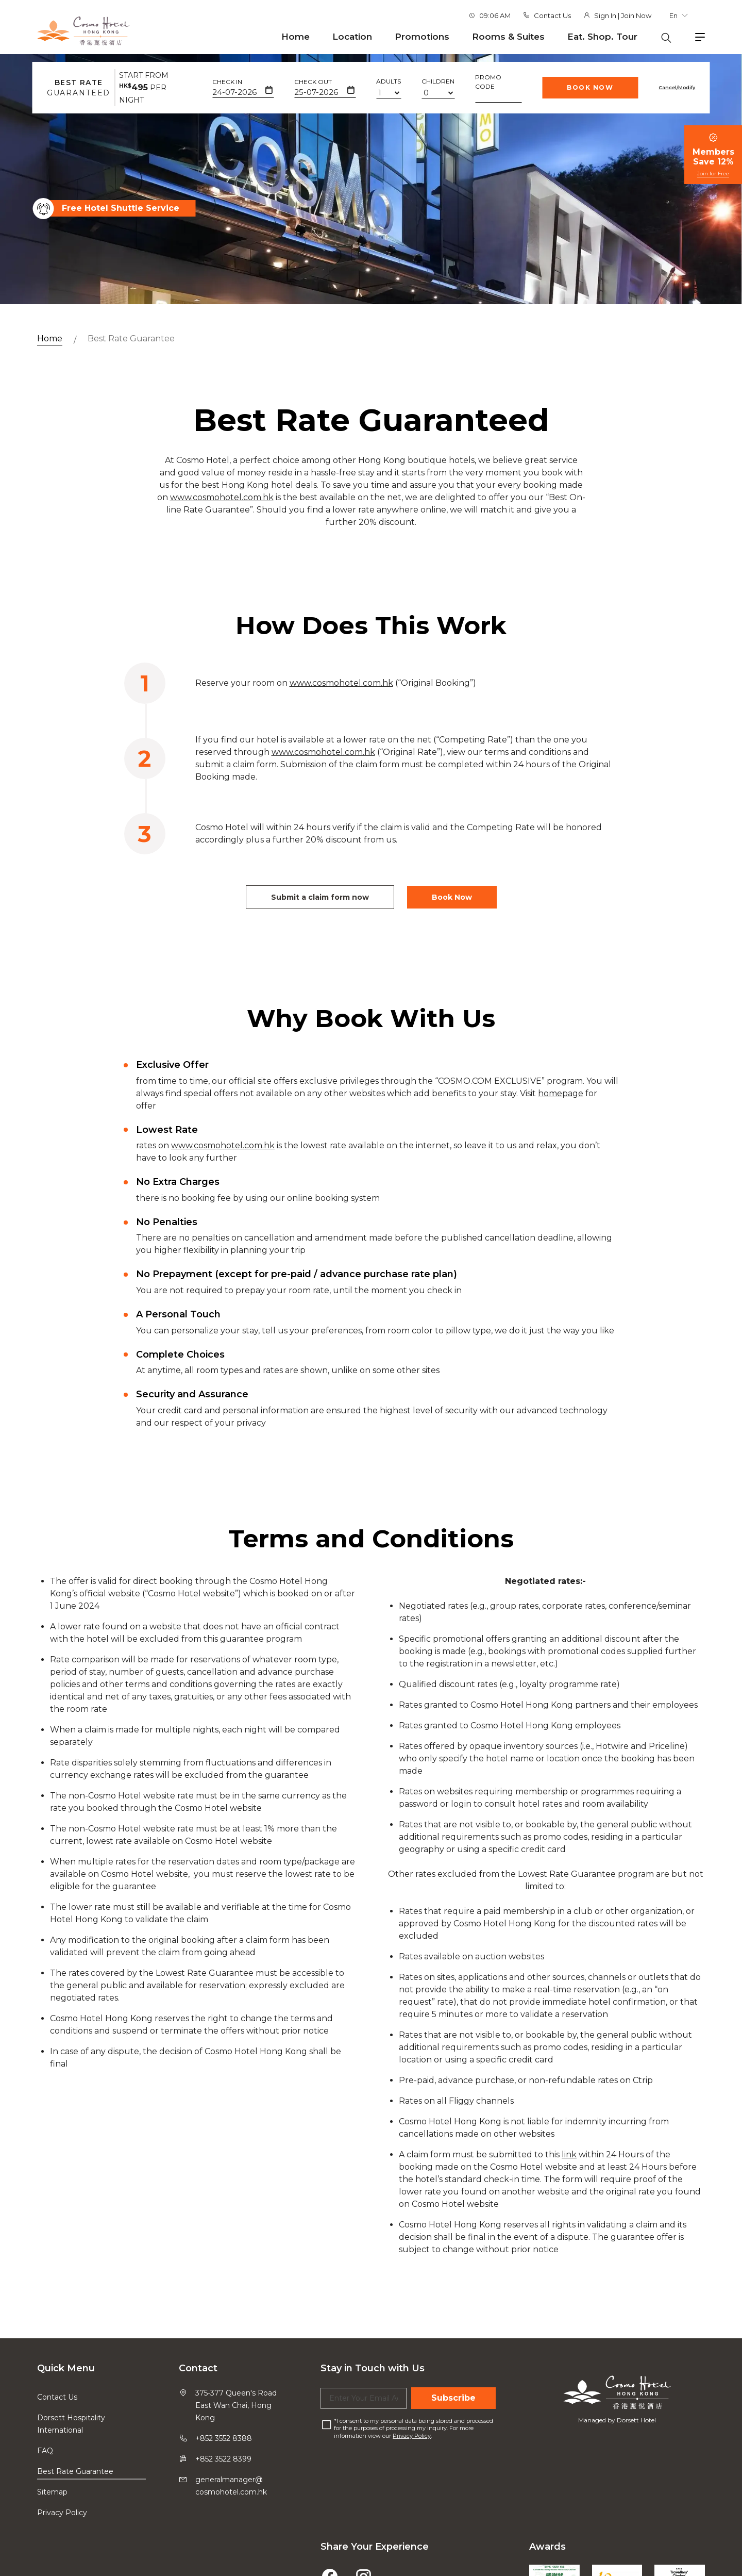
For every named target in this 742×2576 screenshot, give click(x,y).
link (569, 2180)
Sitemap (52, 2492)
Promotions (422, 36)
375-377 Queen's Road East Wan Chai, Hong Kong (236, 2405)
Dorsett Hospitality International (71, 2424)
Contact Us (552, 15)
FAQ (45, 2450)
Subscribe (453, 2398)
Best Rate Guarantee (131, 338)
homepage (560, 1118)
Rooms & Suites (508, 36)
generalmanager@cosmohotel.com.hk (231, 2486)
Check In (227, 82)
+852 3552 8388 (223, 2438)
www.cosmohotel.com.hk (222, 522)
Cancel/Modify (677, 87)
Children (437, 81)
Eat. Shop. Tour (602, 36)
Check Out (313, 82)
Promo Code (488, 81)
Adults (388, 81)
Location (352, 36)
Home (295, 36)
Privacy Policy (62, 2512)
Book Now (590, 87)
